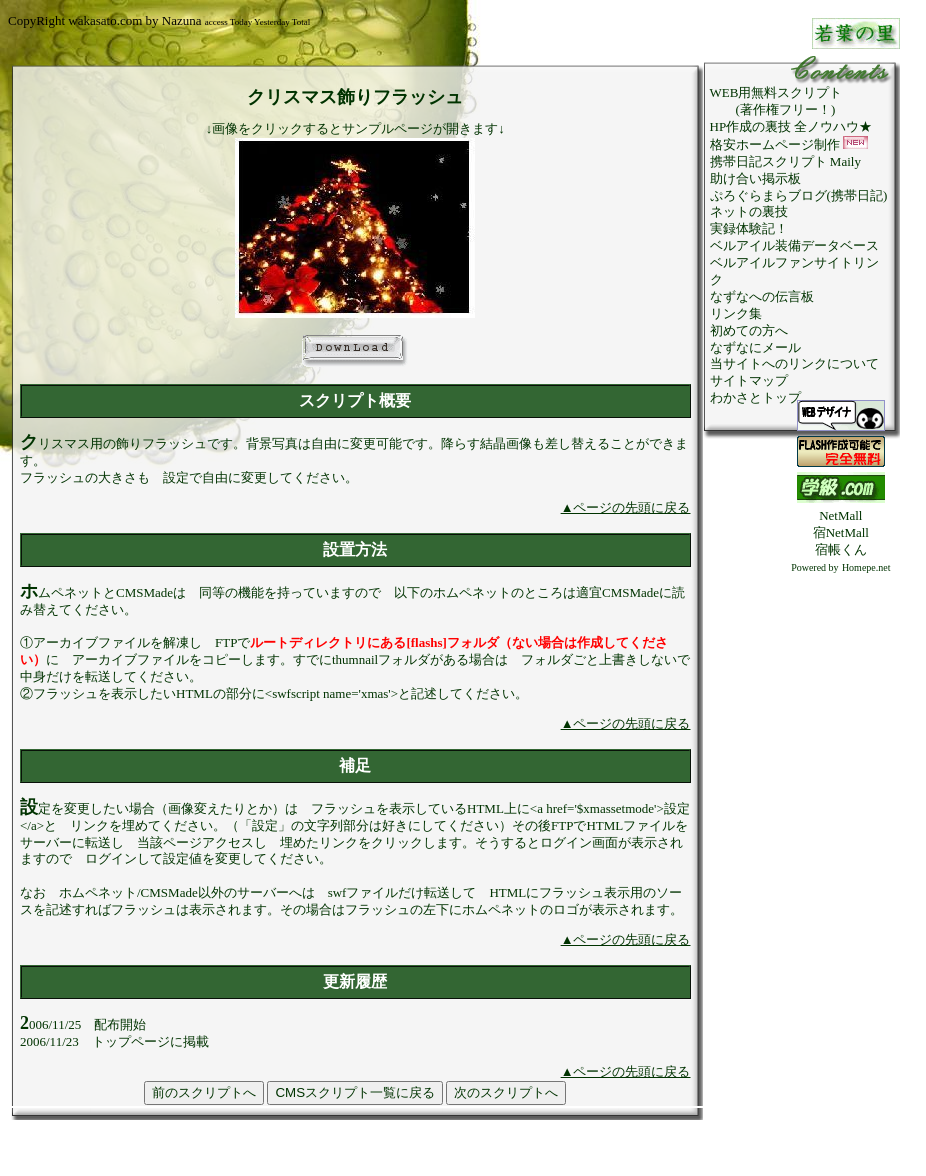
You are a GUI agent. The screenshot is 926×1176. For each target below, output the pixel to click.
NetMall (840, 515)
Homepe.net (866, 567)
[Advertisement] (841, 876)
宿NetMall (841, 532)
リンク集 (736, 313)
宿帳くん (841, 549)
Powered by (815, 567)
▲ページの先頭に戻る (626, 507)
